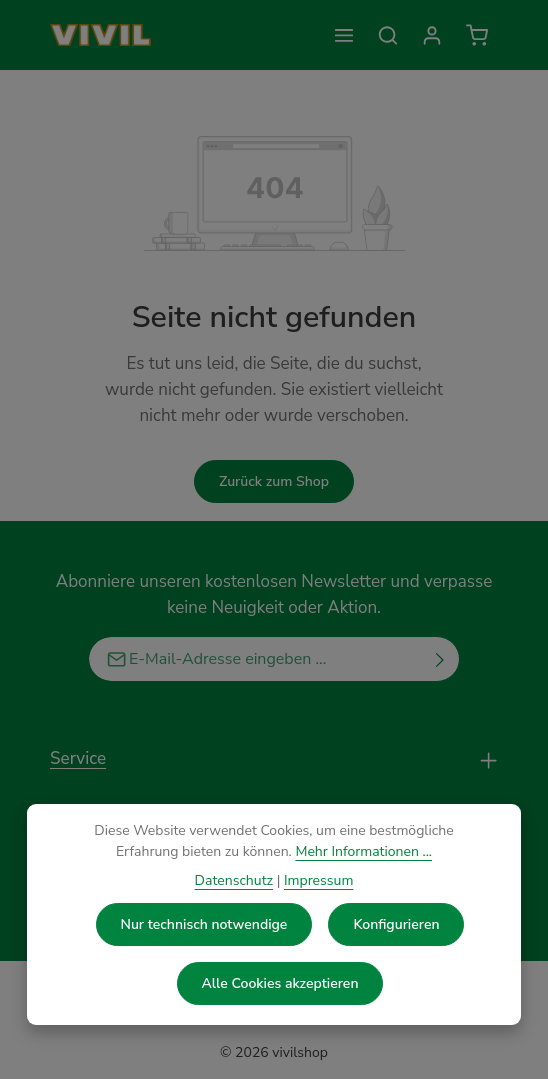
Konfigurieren (396, 924)
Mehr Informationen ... (363, 851)
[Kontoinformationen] (432, 35)
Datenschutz (234, 880)
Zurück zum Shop (274, 481)
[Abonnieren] (440, 659)
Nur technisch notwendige (204, 924)
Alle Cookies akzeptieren (280, 983)
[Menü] (344, 35)
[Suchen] (388, 35)
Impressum (318, 880)
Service (78, 758)
